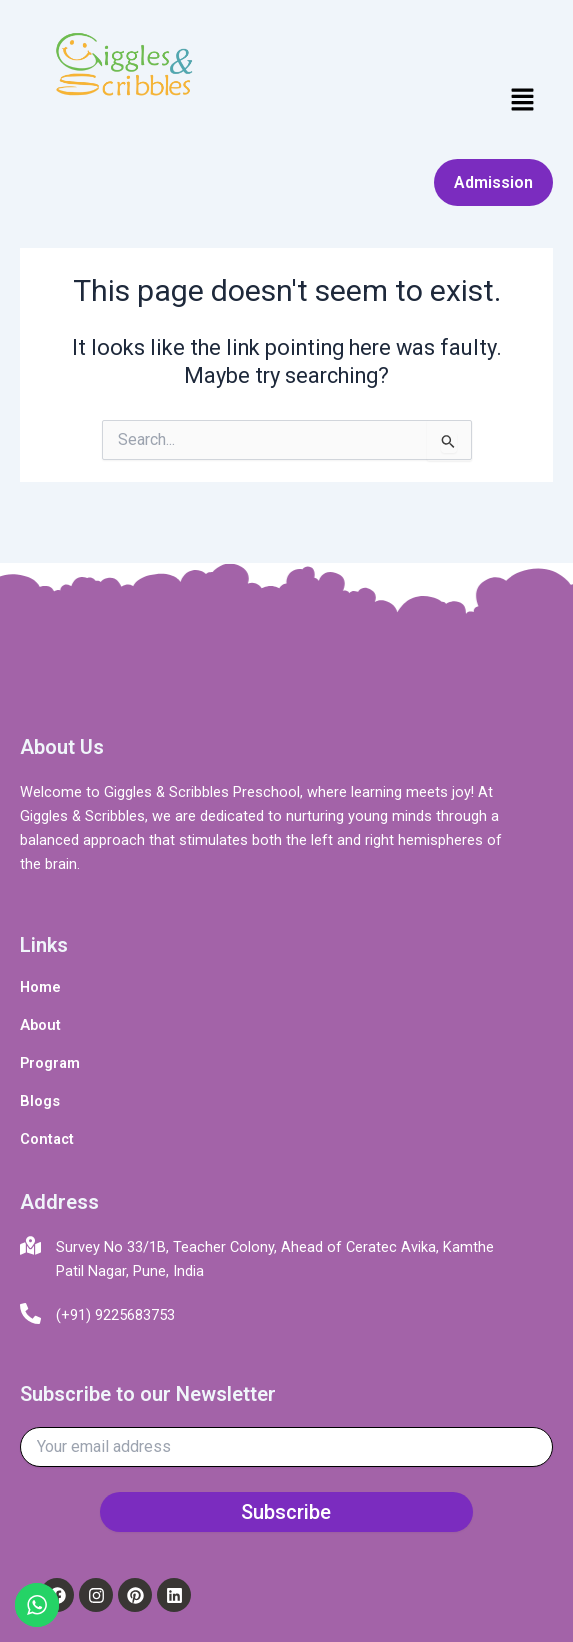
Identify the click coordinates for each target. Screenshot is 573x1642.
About (40, 1025)
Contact (47, 1139)
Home (40, 987)
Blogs (40, 1101)
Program (50, 1063)
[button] (523, 101)
